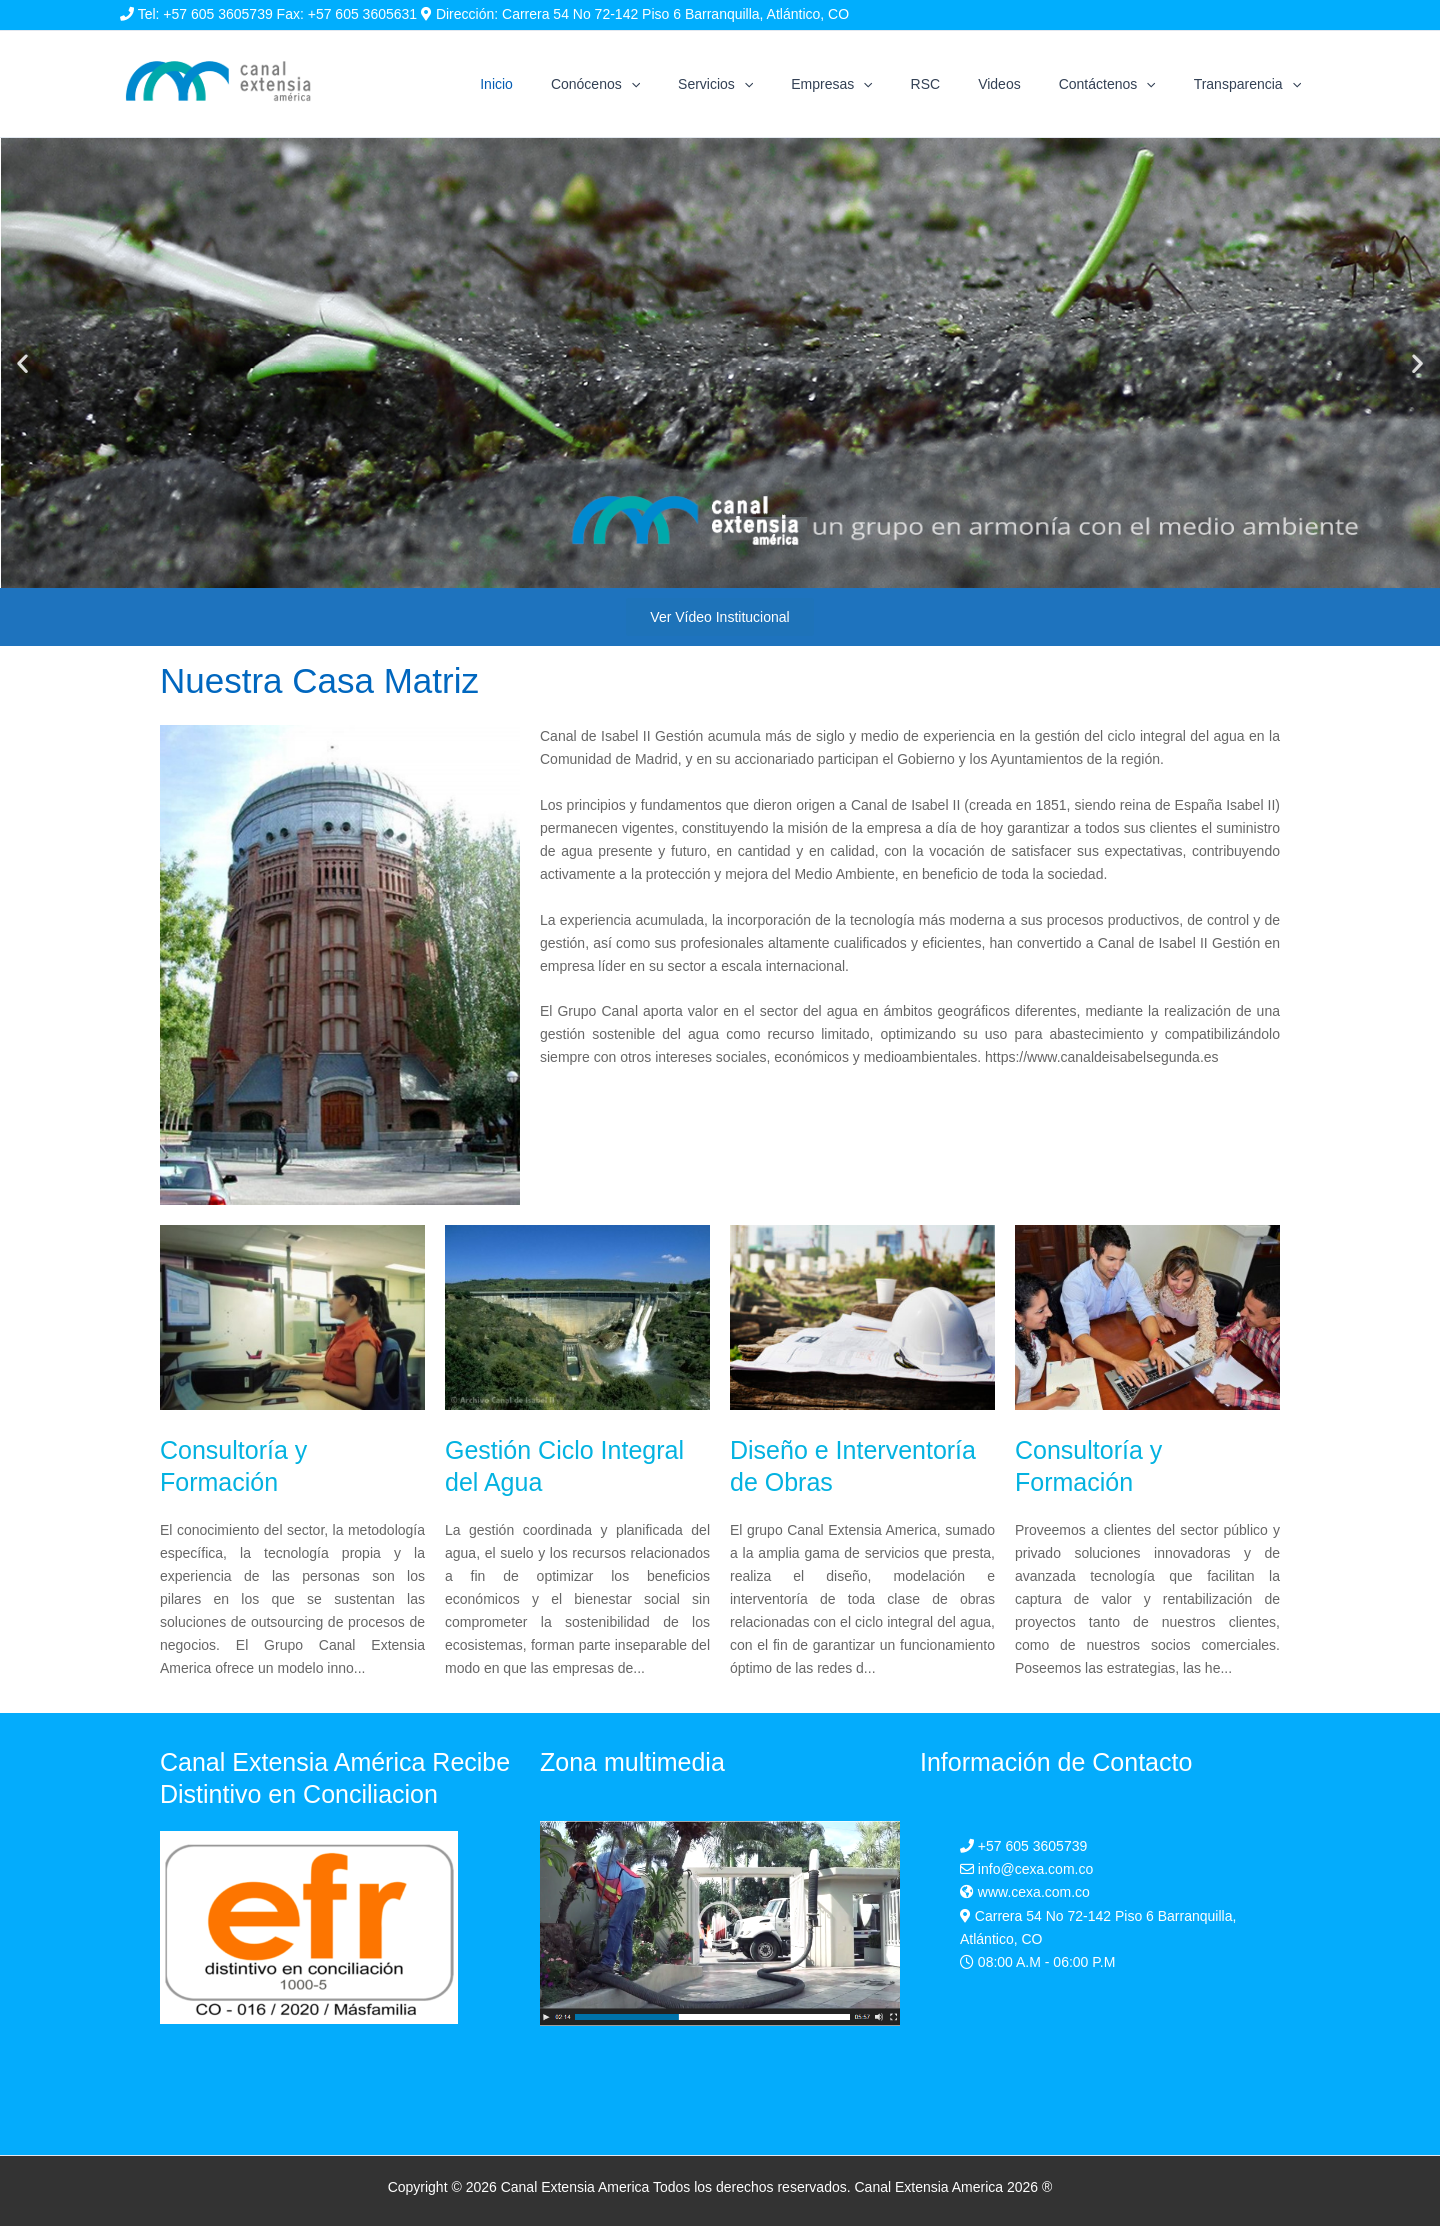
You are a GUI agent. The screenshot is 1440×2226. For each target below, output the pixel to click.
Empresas (876, 84)
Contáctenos (1122, 84)
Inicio (571, 84)
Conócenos (660, 84)
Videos (1024, 84)
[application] (696, 84)
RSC (961, 84)
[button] (22, 363)
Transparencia (1252, 84)
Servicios (770, 84)
